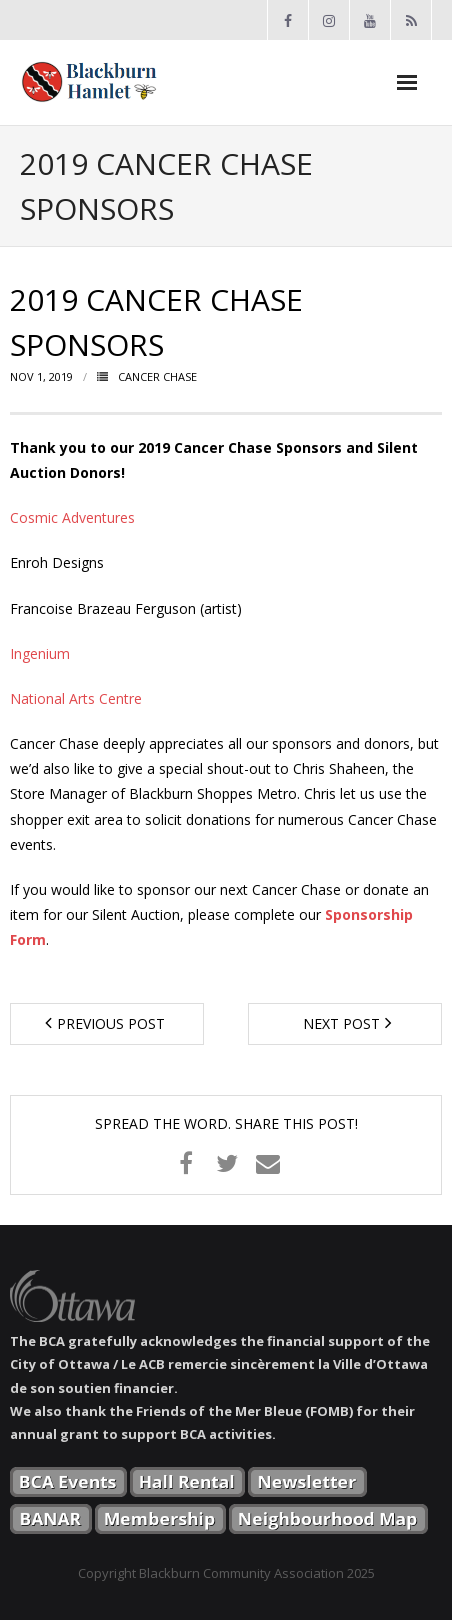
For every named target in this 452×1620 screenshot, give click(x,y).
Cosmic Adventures (72, 517)
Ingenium (40, 653)
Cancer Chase (157, 376)
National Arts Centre (76, 698)
